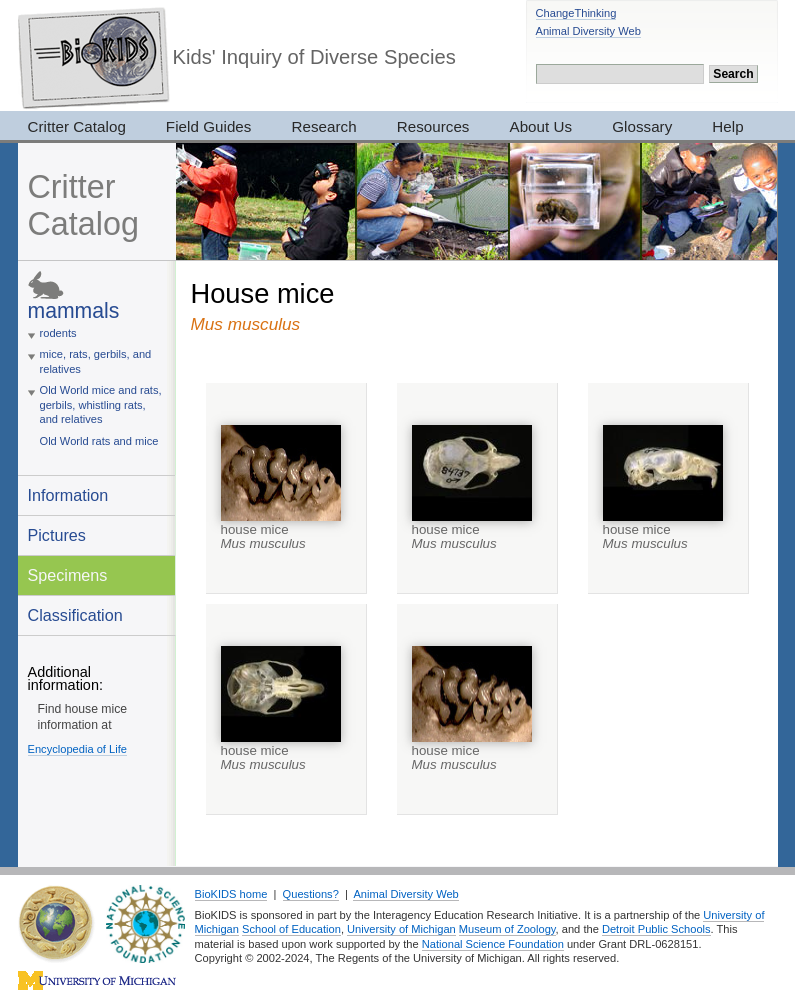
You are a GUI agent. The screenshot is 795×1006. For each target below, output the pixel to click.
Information (68, 495)
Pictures (57, 535)
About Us (541, 126)
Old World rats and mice (99, 441)
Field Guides (209, 126)
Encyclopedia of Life (77, 749)
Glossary (642, 126)
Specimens (68, 575)
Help (727, 126)
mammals (74, 310)
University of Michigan (401, 929)
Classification (75, 615)
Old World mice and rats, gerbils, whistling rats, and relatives (101, 404)
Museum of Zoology (507, 929)
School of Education (291, 929)
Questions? (311, 894)
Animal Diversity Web (588, 31)
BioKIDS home (231, 894)
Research (323, 126)
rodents (58, 333)
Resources (433, 126)
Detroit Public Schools (656, 929)
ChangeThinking (576, 13)
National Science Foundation (493, 944)
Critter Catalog (77, 126)
